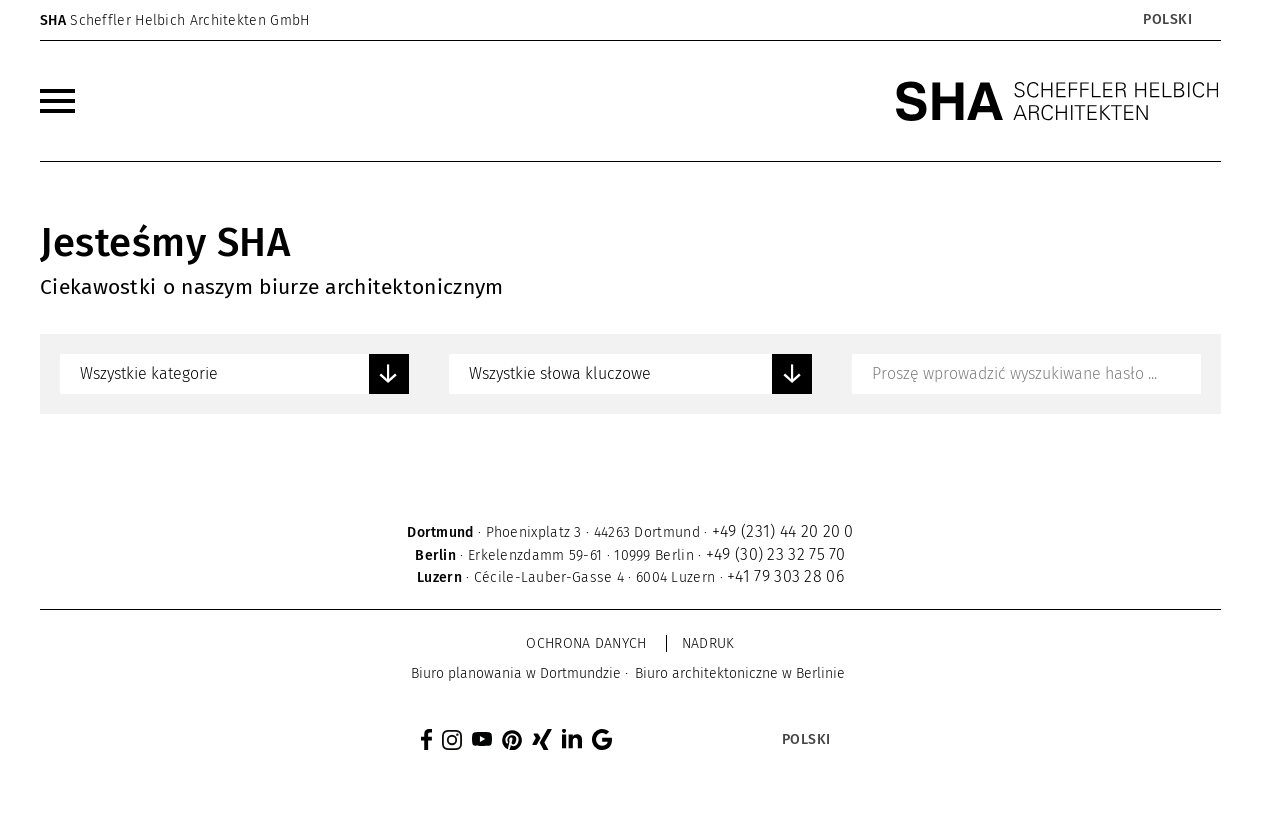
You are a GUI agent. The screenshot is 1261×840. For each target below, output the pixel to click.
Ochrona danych (586, 643)
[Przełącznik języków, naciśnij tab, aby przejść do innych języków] (1166, 20)
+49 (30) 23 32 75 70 (776, 554)
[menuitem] (57, 101)
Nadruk (708, 643)
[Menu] (57, 101)
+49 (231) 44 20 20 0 (783, 531)
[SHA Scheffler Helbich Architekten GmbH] (1058, 101)
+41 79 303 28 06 (785, 576)
